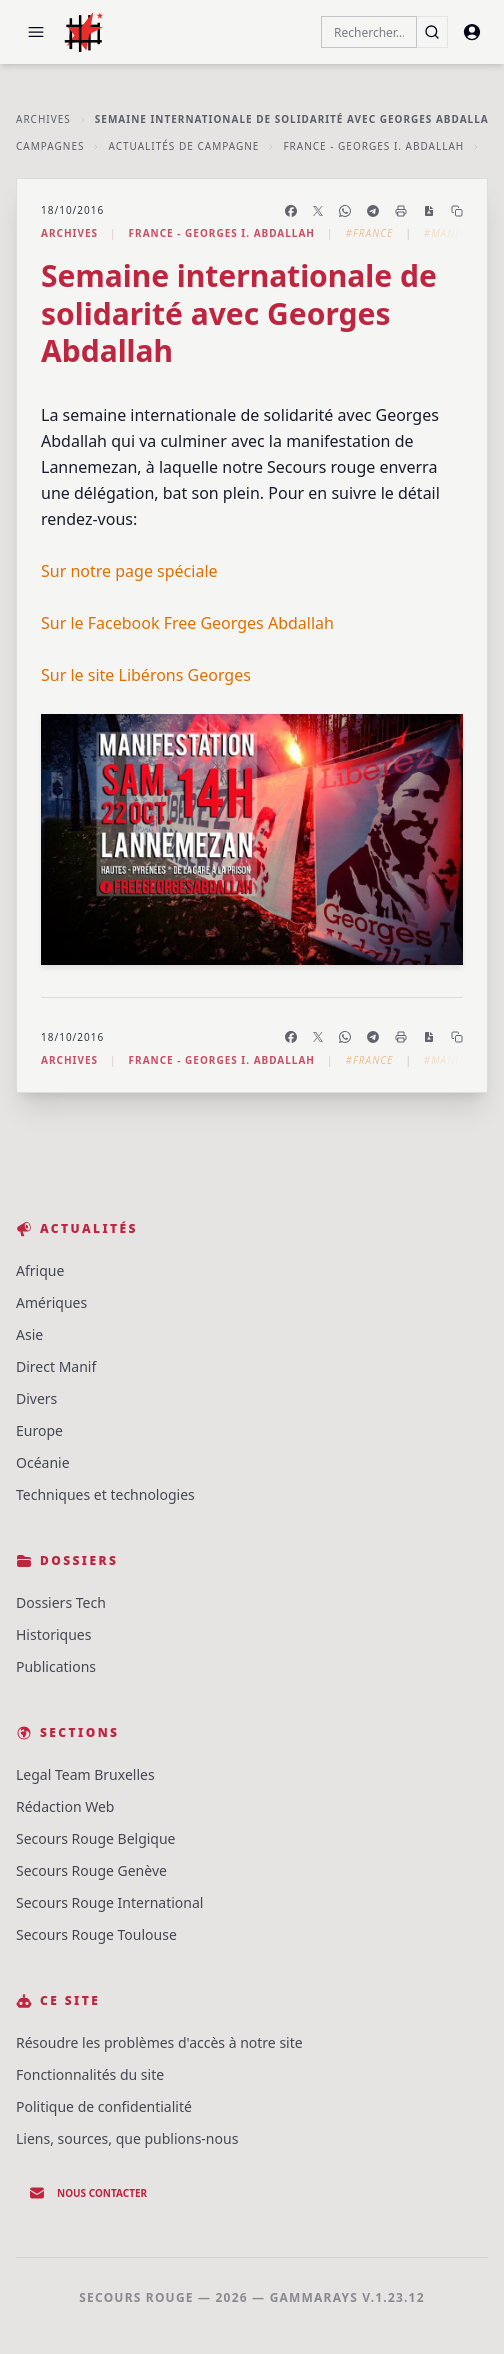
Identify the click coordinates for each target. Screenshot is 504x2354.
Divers (36, 1398)
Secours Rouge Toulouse (96, 1934)
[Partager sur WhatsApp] (345, 211)
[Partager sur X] (318, 211)
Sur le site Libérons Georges (146, 675)
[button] (36, 32)
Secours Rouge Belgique (96, 1838)
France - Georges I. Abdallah (373, 146)
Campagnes (50, 146)
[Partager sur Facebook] (291, 211)
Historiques (53, 1634)
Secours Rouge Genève (91, 1870)
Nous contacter (88, 2193)
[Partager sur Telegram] (373, 211)
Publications (56, 1666)
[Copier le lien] (457, 211)
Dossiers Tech (61, 1602)
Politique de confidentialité (104, 2106)
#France (370, 233)
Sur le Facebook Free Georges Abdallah (187, 623)
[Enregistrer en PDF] (429, 211)
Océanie (43, 1462)
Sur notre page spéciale (129, 571)
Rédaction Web (65, 1806)
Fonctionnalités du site (90, 2074)
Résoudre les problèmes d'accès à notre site (159, 2042)
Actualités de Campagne (183, 146)
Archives (43, 119)
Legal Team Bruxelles (85, 1774)
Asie (29, 1334)
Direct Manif (56, 1366)
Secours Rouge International (109, 1902)
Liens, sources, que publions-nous (127, 2138)
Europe (39, 1430)
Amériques (51, 1302)
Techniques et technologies (105, 1494)
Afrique (40, 1270)
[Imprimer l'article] (401, 211)
